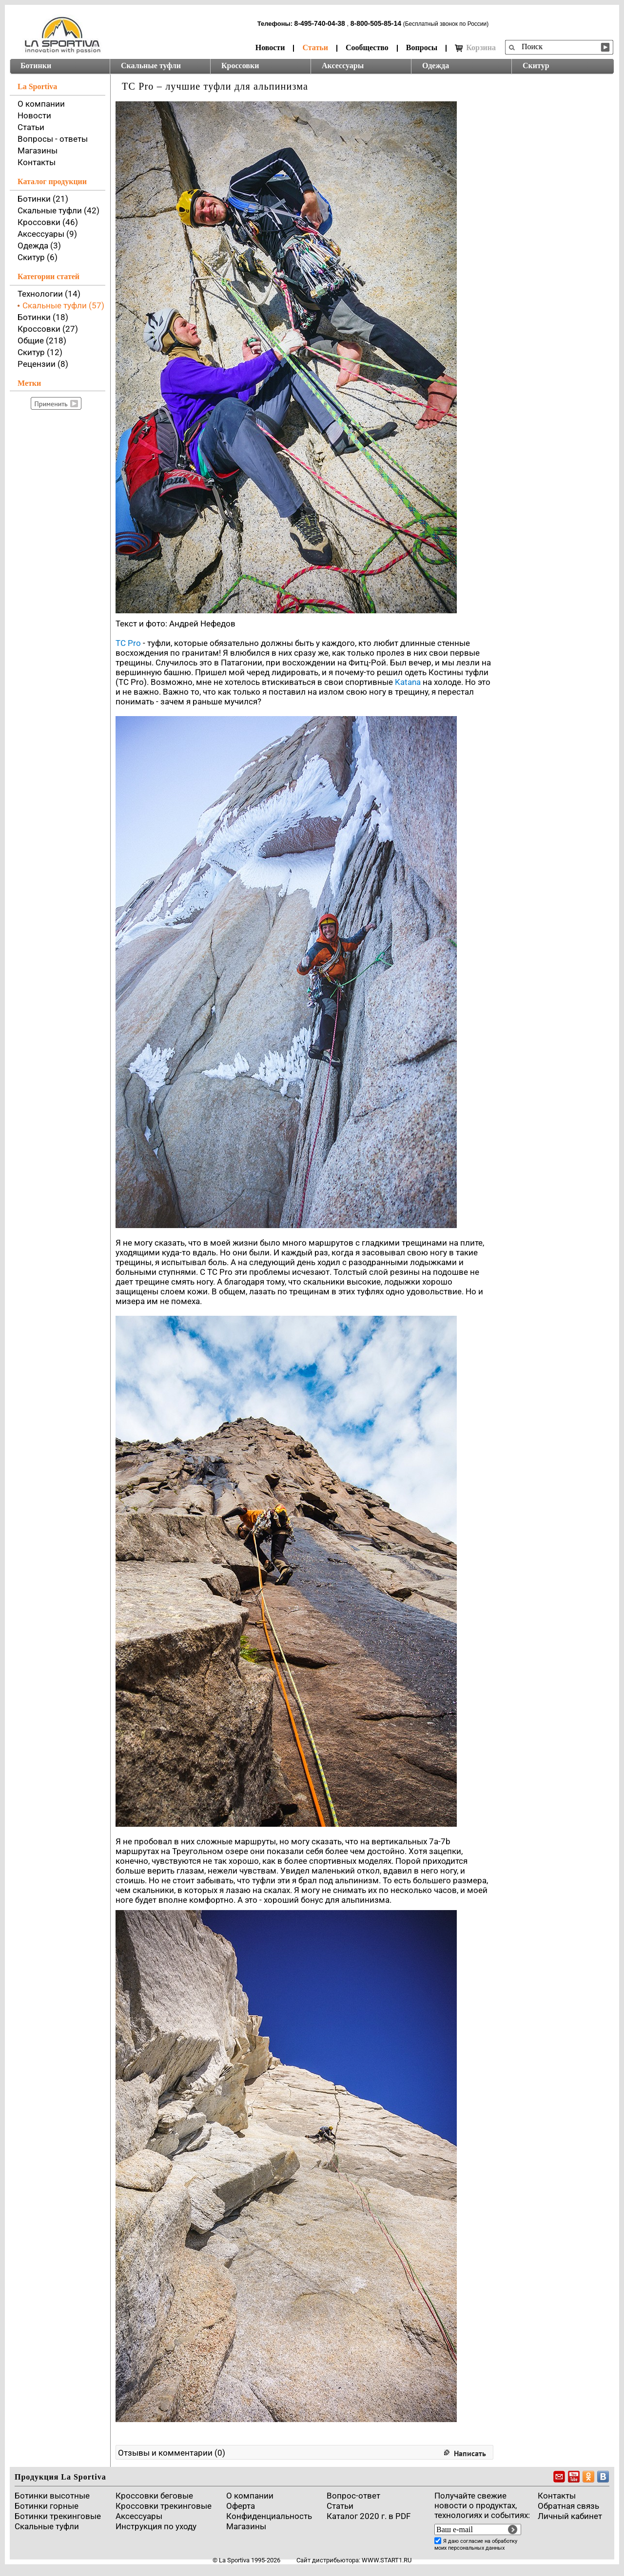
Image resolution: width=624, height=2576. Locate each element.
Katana (408, 682)
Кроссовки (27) (48, 329)
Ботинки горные (46, 2506)
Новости (270, 47)
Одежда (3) (39, 245)
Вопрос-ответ (353, 2495)
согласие (471, 2541)
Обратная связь (568, 2506)
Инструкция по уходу (156, 2526)
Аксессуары (343, 65)
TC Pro (128, 643)
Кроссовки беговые (154, 2495)
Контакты (37, 162)
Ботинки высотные (52, 2495)
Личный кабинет (570, 2516)
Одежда (435, 65)
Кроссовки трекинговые (164, 2506)
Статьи (315, 47)
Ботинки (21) (43, 199)
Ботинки (35, 65)
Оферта (240, 2506)
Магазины (38, 150)
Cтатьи (340, 2506)
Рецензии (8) (43, 364)
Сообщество (367, 47)
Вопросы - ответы (53, 139)
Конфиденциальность (269, 2516)
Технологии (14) (49, 294)
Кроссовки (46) (48, 222)
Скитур (536, 65)
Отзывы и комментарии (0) (171, 2453)
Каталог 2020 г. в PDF (368, 2516)
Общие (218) (42, 340)
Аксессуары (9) (47, 234)
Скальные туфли (151, 65)
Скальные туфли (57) (63, 305)
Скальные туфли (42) (58, 210)
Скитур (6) (38, 257)
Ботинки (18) (43, 317)
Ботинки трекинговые (58, 2516)
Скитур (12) (40, 352)
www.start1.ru (386, 2560)
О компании (41, 104)
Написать (470, 2453)
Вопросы (421, 47)
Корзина (475, 47)
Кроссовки (240, 65)
